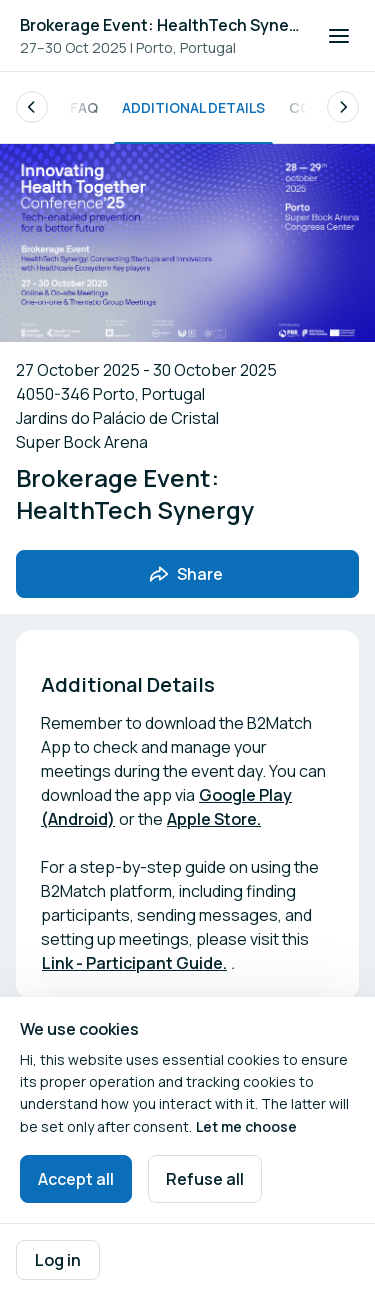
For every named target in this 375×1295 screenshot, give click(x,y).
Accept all (76, 1179)
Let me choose (246, 1126)
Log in (58, 1260)
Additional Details (193, 107)
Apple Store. (214, 819)
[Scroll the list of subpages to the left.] (32, 107)
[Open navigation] (339, 36)
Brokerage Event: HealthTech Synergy (161, 25)
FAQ (84, 107)
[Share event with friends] (187, 574)
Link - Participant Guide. (134, 963)
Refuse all (205, 1179)
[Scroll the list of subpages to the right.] (343, 107)
